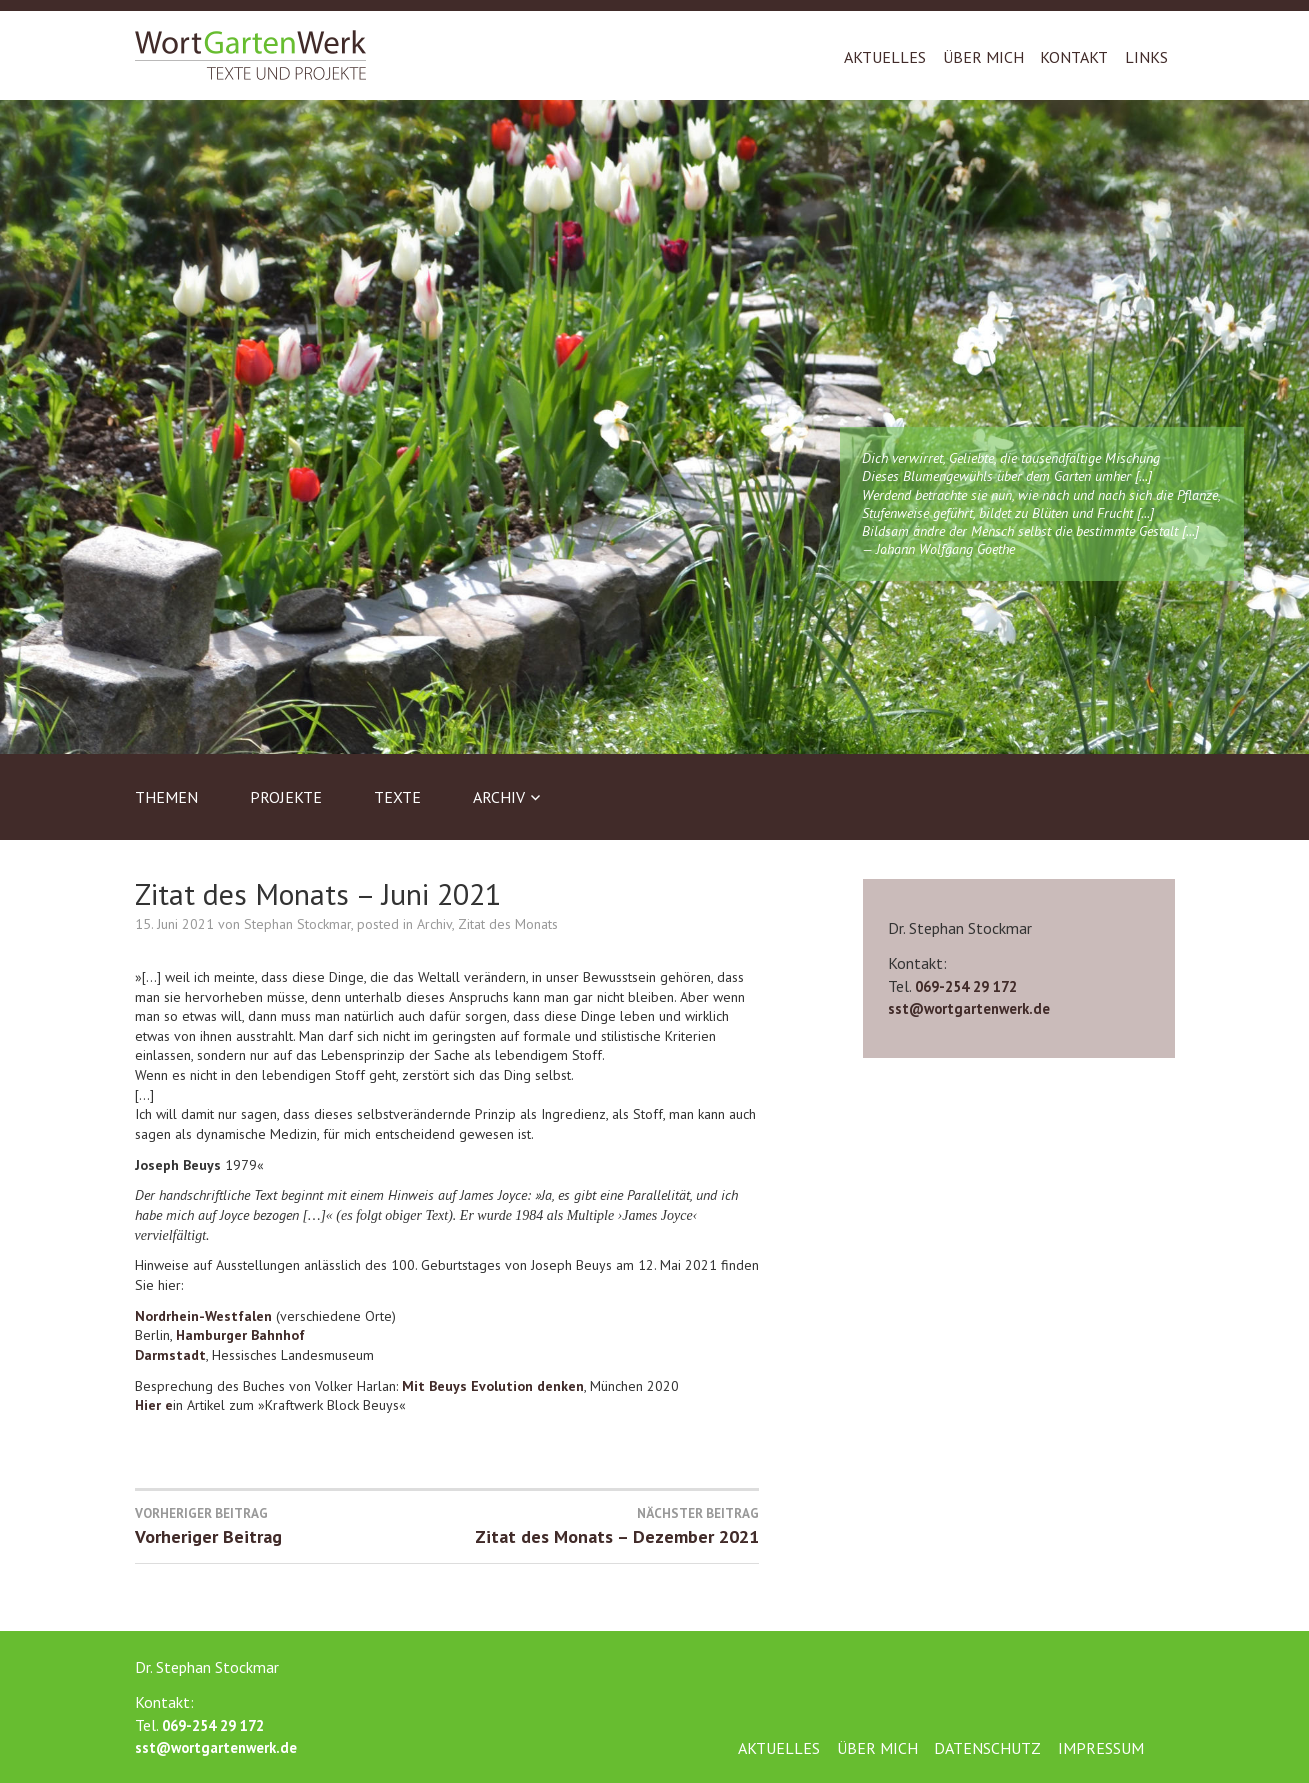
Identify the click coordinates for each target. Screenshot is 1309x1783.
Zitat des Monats (508, 924)
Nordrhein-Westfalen (205, 1316)
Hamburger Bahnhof (240, 1335)
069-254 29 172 (966, 986)
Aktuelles (885, 57)
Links (1146, 57)
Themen (166, 797)
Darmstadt (170, 1355)
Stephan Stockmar (297, 924)
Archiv (499, 797)
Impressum (1101, 1748)
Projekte (286, 797)
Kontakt (1074, 57)
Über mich (983, 57)
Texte (397, 797)
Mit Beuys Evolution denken (493, 1386)
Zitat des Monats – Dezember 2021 (603, 1526)
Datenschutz (987, 1748)
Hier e (154, 1405)
